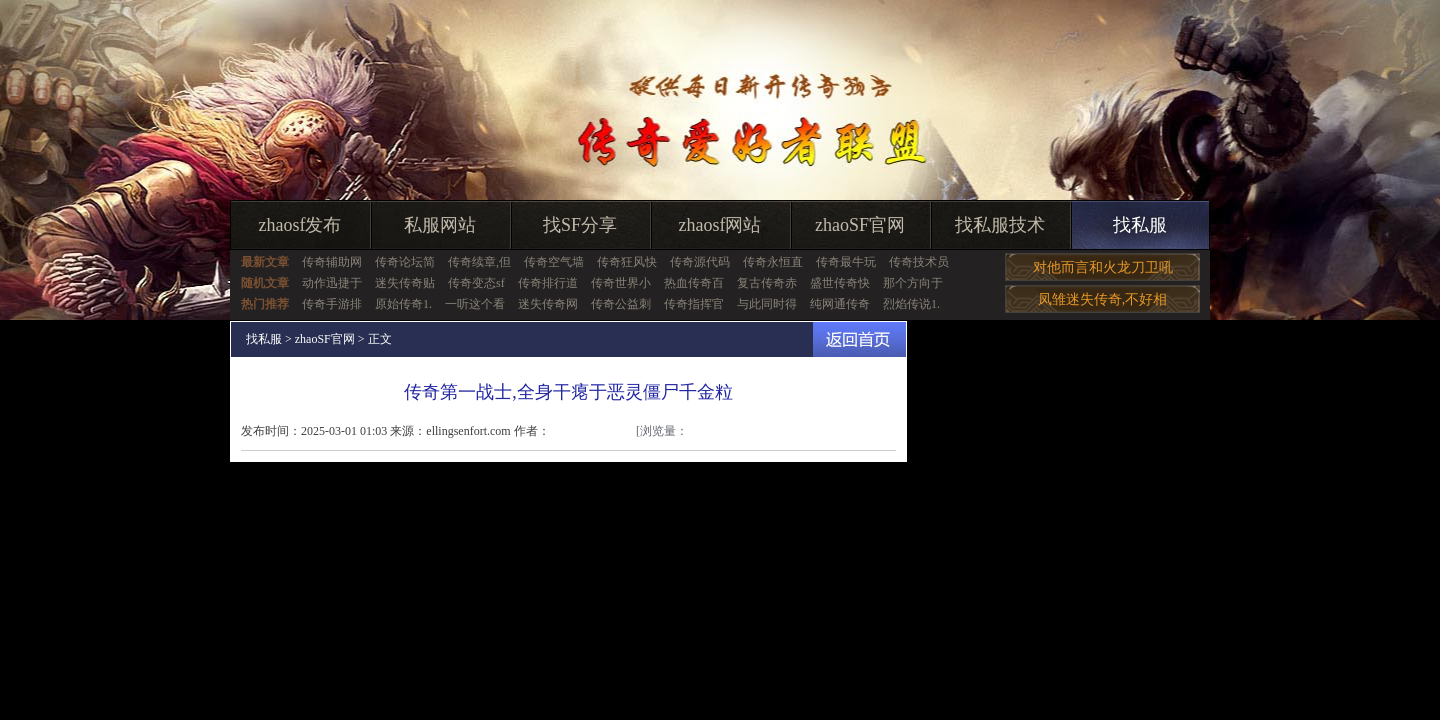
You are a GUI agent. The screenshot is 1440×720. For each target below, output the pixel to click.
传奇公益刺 (621, 304)
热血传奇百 (694, 283)
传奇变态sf (476, 283)
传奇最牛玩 (846, 262)
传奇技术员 (919, 262)
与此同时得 (767, 304)
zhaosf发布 (300, 225)
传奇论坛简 (405, 262)
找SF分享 (580, 225)
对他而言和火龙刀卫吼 (1103, 267)
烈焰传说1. (911, 304)
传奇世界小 (621, 283)
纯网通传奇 (840, 304)
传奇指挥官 (694, 304)
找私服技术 (1000, 225)
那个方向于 (913, 283)
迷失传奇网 (548, 304)
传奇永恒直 (773, 262)
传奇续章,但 (479, 262)
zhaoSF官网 (860, 225)
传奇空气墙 (554, 262)
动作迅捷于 (332, 283)
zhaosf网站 (720, 225)
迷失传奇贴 (405, 283)
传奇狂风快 (627, 262)
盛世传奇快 (840, 283)
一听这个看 (475, 304)
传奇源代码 (700, 262)
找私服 (1140, 225)
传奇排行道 (548, 283)
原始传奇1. (403, 304)
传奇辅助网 (332, 262)
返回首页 (859, 339)
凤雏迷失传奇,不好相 (1103, 299)
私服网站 (440, 225)
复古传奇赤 (767, 283)
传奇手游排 (332, 304)
